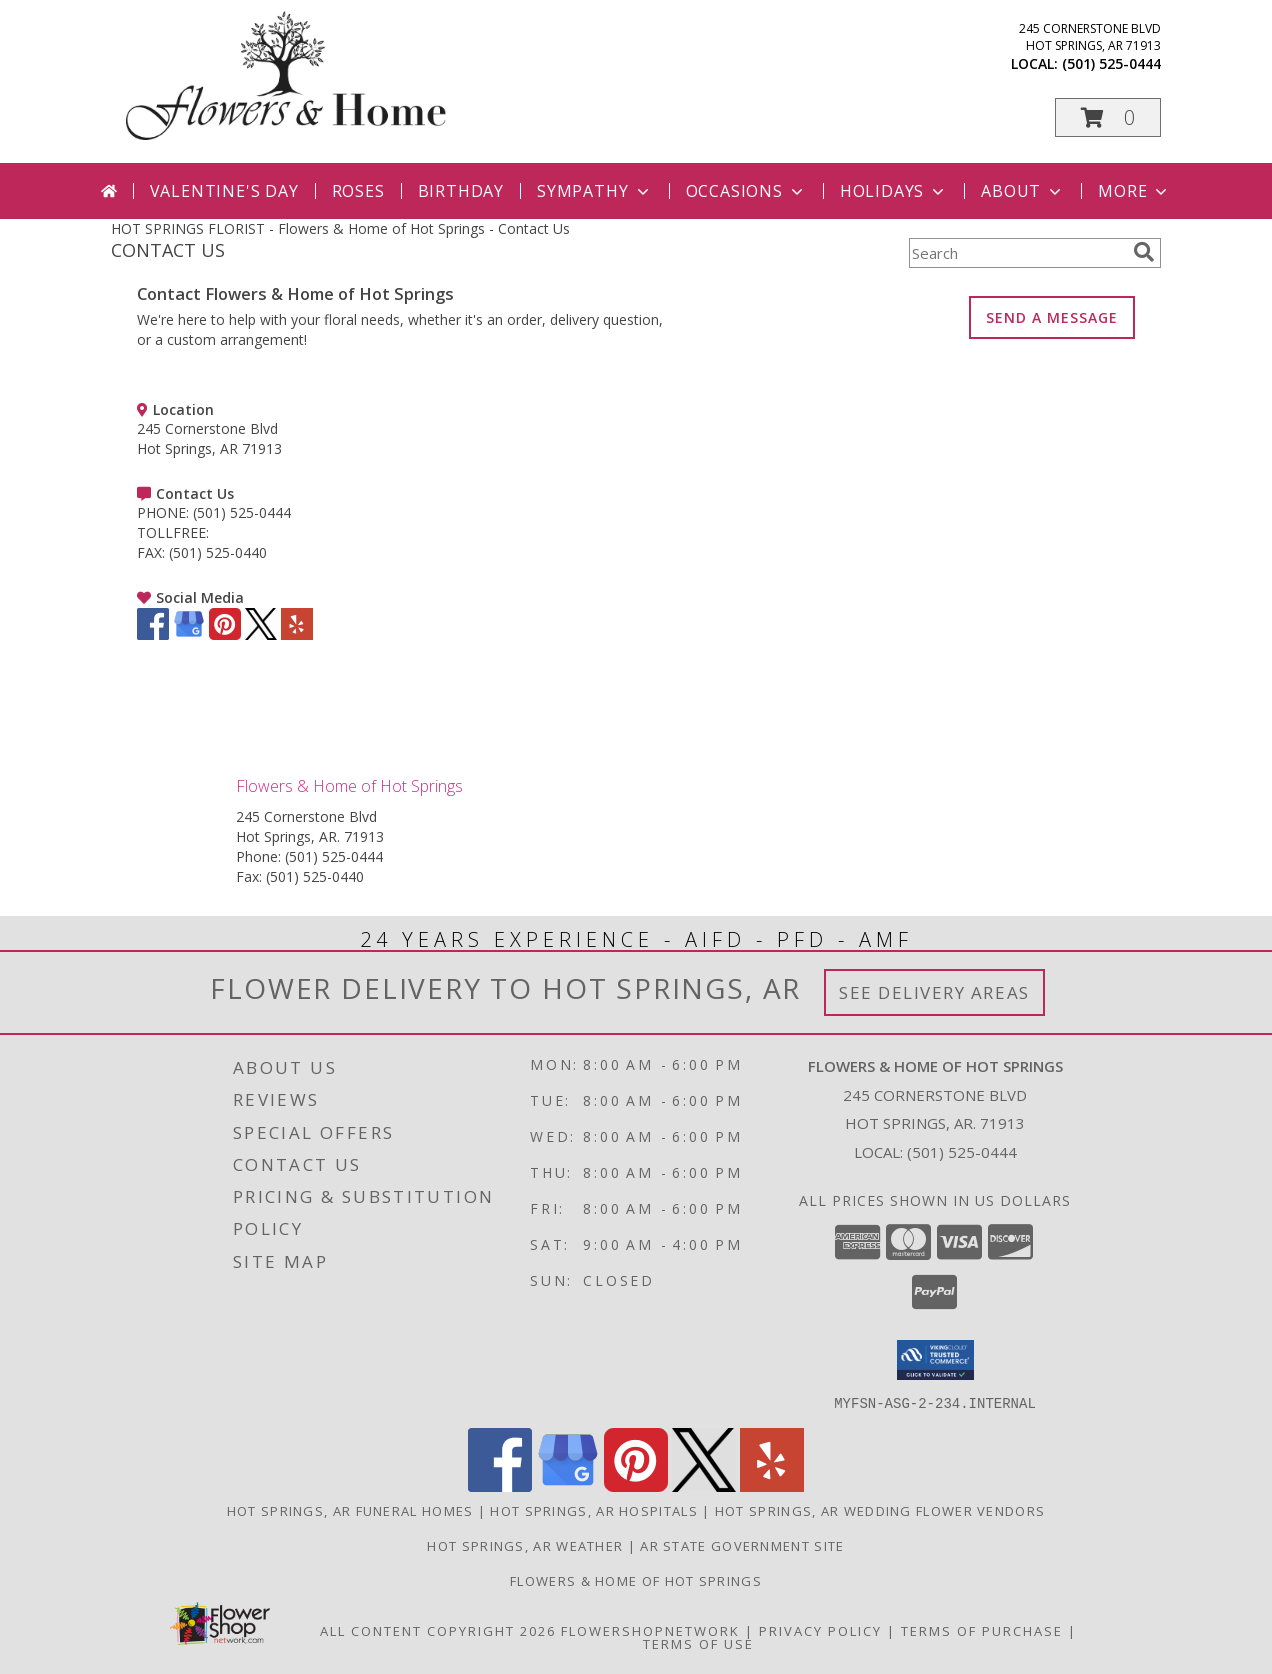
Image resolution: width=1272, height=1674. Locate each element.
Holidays (894, 191)
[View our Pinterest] (225, 634)
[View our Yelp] (297, 634)
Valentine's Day (224, 191)
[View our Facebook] (153, 634)
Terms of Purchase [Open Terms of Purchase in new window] (982, 1630)
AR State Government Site (742, 1545)
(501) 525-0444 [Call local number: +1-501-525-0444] (1111, 63)
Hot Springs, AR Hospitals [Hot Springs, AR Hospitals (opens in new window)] (594, 1510)
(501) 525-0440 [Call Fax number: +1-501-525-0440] (315, 876)
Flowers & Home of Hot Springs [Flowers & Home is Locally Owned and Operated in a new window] (636, 1580)
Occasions (746, 191)
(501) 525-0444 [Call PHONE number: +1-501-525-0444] (242, 512)
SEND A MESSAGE (1052, 317)
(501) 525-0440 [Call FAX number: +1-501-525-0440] (218, 552)
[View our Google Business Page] (189, 634)
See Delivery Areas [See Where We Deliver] (934, 992)
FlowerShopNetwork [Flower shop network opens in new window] (650, 1630)
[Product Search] (1017, 253)
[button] (1108, 117)
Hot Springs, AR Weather (525, 1545)
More (1134, 191)
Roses (358, 191)
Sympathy (594, 191)
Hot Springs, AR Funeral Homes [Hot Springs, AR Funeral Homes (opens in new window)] (350, 1510)
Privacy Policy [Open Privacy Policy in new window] (820, 1630)
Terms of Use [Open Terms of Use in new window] (698, 1643)
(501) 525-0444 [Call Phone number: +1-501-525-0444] (334, 856)
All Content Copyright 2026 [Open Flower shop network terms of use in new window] (438, 1630)
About (1023, 191)
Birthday (461, 191)
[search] (1144, 252)
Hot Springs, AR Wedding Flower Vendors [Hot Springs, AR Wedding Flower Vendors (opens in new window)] (880, 1510)
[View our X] (261, 634)
